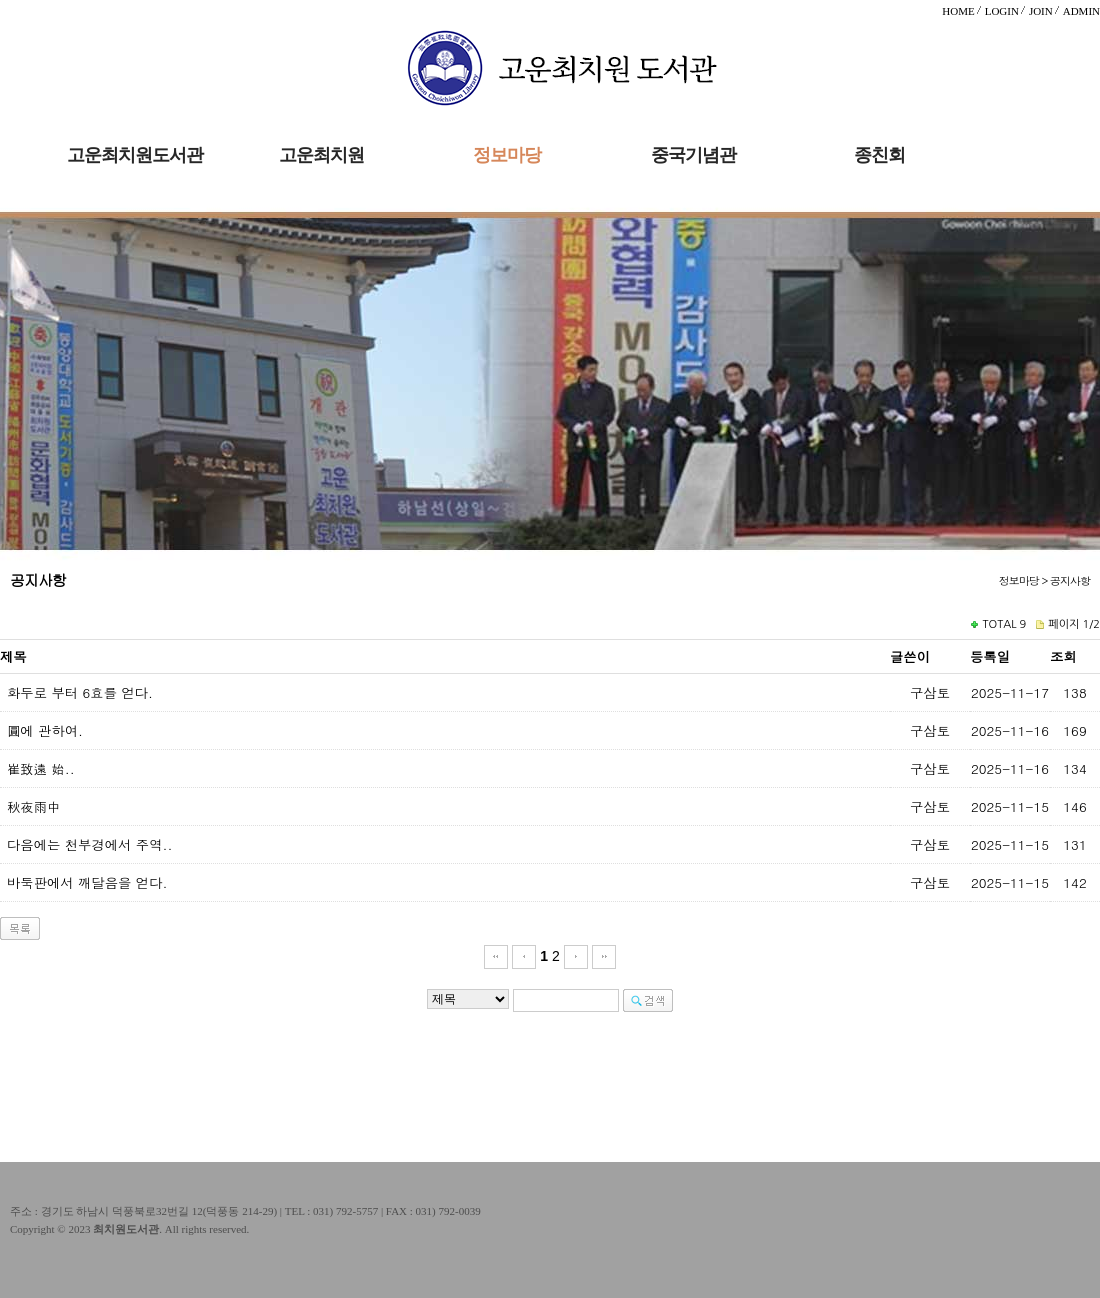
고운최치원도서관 (135, 155)
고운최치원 (321, 155)
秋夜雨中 (33, 806)
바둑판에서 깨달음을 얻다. (87, 882)
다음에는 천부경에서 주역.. (90, 844)
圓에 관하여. (45, 730)
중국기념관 (693, 155)
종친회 (879, 155)
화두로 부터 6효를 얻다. (80, 692)
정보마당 (507, 155)
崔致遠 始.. (41, 768)
